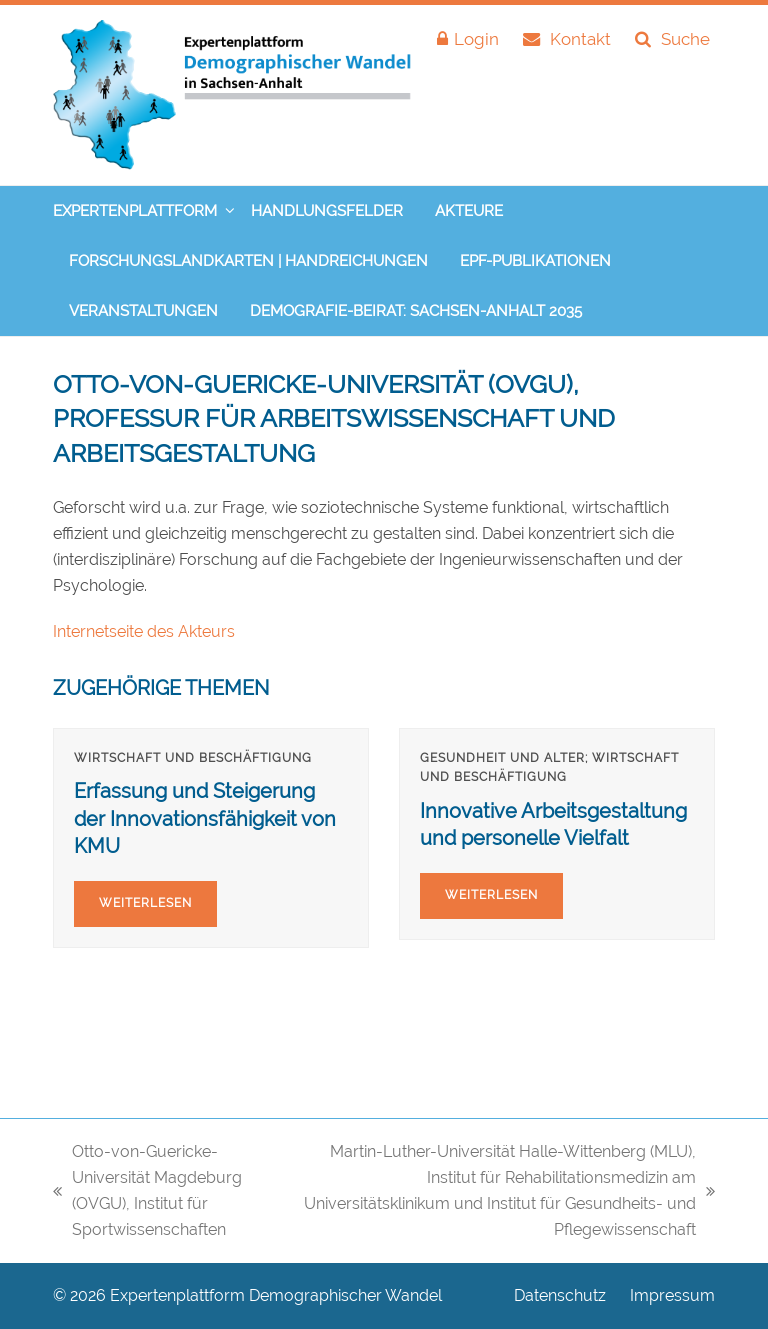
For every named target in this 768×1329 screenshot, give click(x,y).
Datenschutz (560, 1295)
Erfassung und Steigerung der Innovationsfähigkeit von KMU (205, 818)
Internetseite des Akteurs (144, 631)
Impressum (672, 1295)
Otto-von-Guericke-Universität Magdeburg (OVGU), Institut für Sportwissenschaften (147, 1190)
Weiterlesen (145, 903)
